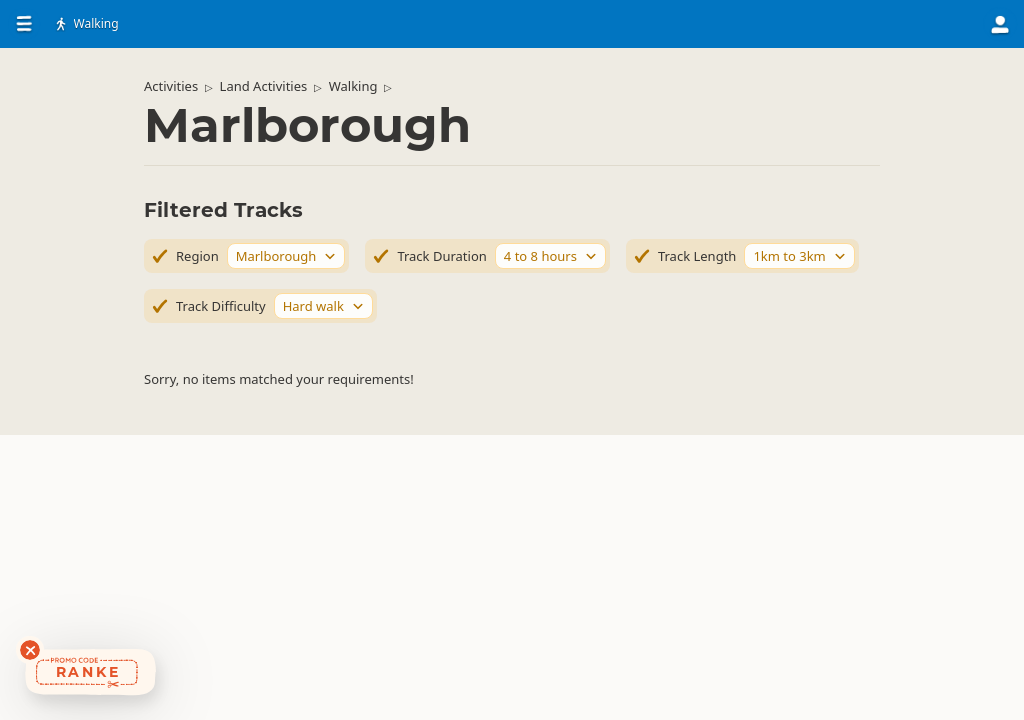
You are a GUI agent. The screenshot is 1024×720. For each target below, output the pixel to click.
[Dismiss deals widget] (30, 650)
